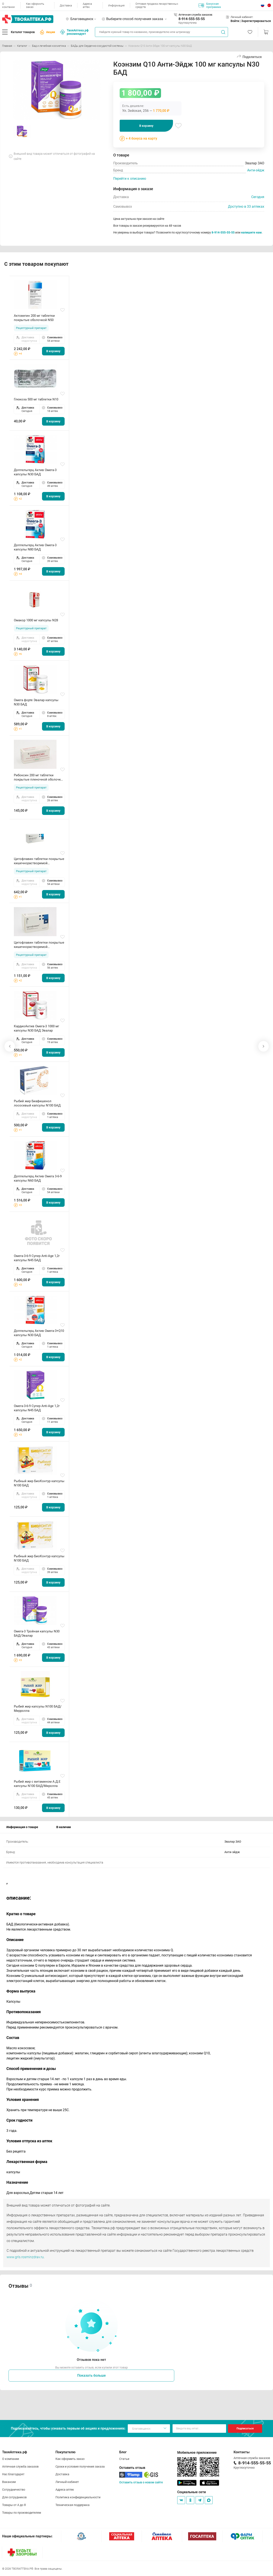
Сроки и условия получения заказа (80, 2466)
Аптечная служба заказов (20, 2466)
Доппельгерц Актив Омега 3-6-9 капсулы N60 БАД (38, 1178)
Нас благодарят (13, 2474)
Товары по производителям (21, 2512)
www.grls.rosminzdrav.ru (25, 2257)
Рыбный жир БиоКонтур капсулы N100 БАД (39, 1483)
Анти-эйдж (255, 170)
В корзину (146, 125)
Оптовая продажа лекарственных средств (156, 5)
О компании (8, 5)
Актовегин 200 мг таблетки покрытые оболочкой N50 (34, 318)
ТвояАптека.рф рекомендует (74, 32)
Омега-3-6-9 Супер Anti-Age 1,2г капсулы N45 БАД (37, 1258)
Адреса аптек (87, 5)
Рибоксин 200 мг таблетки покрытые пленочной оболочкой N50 (39, 777)
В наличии (63, 1827)
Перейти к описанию (129, 179)
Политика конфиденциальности (77, 2497)
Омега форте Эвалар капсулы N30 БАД (36, 702)
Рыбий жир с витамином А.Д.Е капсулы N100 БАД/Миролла (37, 1784)
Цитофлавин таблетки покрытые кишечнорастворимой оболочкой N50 (39, 861)
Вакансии (9, 2482)
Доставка (66, 5)
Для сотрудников (14, 2497)
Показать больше (91, 2375)
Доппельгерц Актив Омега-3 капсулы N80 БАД (35, 547)
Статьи (124, 2459)
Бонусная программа (210, 5)
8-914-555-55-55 (192, 19)
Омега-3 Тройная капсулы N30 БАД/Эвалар (37, 1633)
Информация (116, 5)
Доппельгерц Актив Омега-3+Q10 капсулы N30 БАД (39, 1333)
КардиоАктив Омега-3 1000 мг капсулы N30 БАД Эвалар (36, 1028)
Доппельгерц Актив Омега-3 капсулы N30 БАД (35, 472)
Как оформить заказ (35, 5)
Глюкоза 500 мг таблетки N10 (36, 399)
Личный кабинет (67, 2482)
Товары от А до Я (14, 2505)
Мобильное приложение (197, 2452)
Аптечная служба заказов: (196, 14)
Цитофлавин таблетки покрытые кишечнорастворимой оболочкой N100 (39, 945)
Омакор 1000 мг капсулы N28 (36, 620)
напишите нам (251, 232)
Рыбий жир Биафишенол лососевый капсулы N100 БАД (37, 1103)
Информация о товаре (22, 1827)
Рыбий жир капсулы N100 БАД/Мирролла (37, 1709)
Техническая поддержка (72, 2505)
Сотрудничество (13, 2489)
